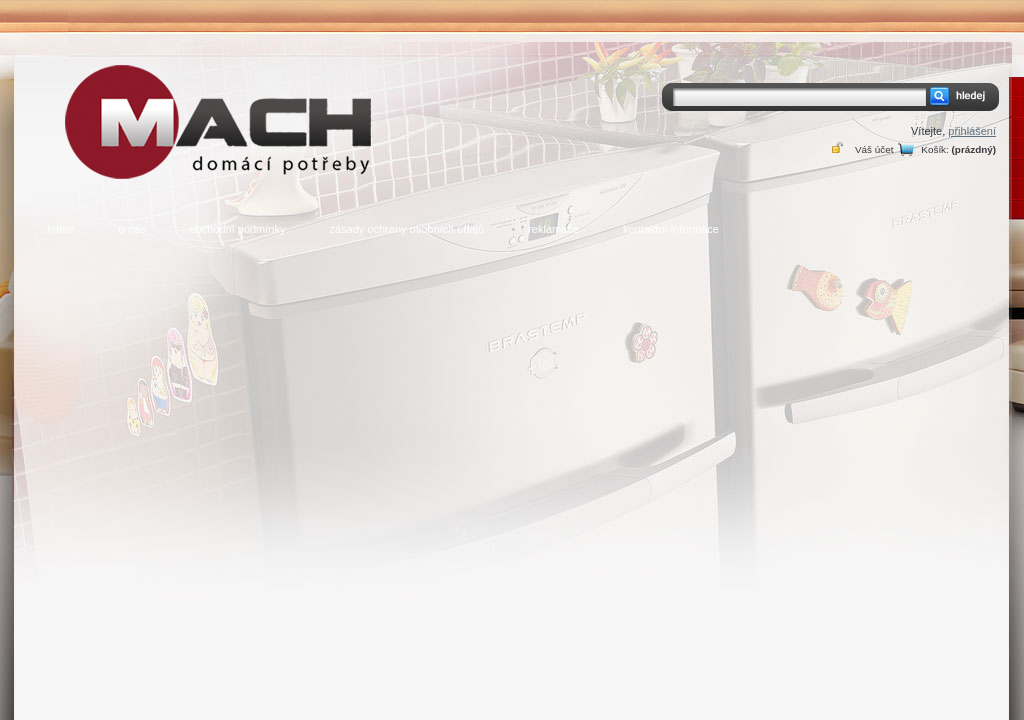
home (61, 229)
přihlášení (972, 131)
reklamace (553, 229)
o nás (132, 229)
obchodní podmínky (237, 229)
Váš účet (874, 149)
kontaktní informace (671, 229)
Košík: (934, 149)
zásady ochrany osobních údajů (406, 229)
